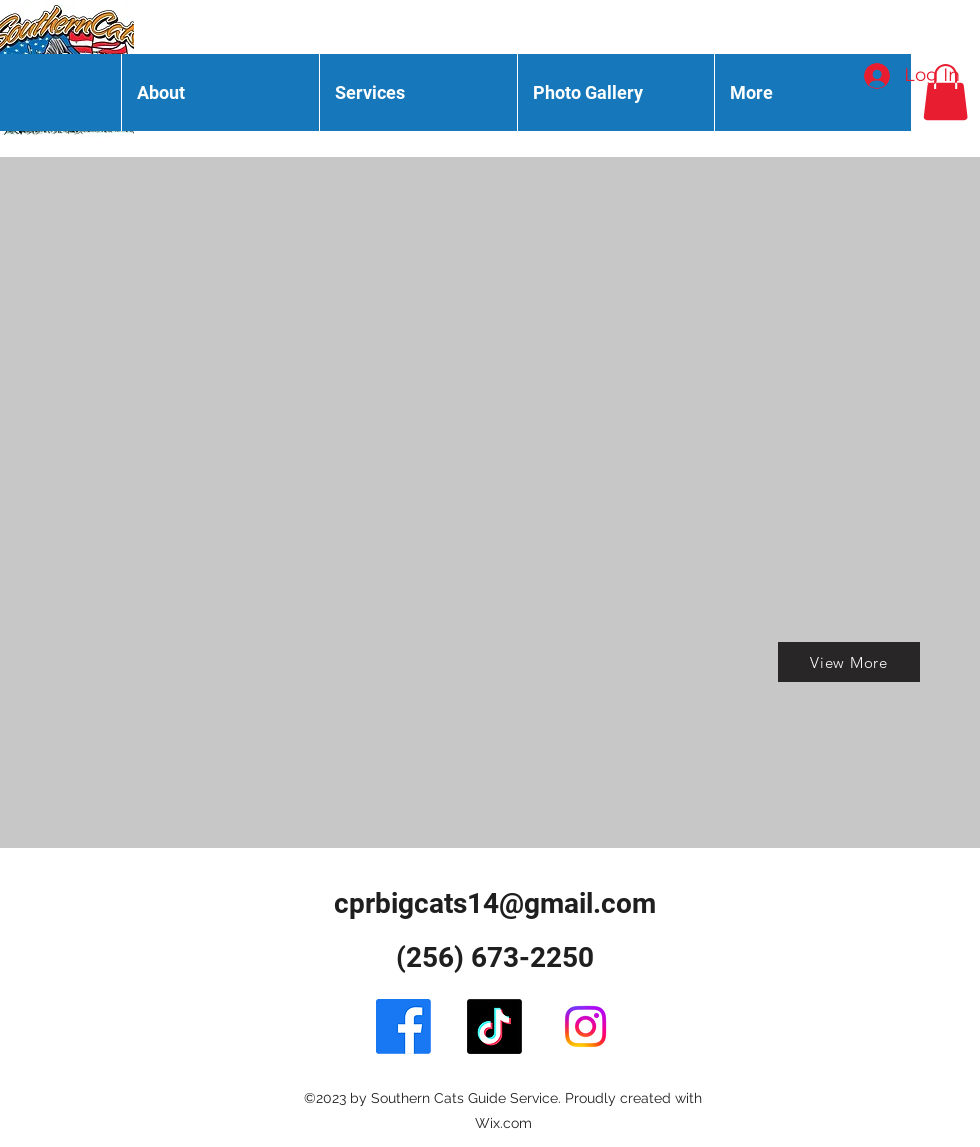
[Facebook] (403, 1026)
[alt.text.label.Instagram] (585, 1026)
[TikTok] (494, 1026)
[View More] (849, 662)
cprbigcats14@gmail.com (495, 903)
